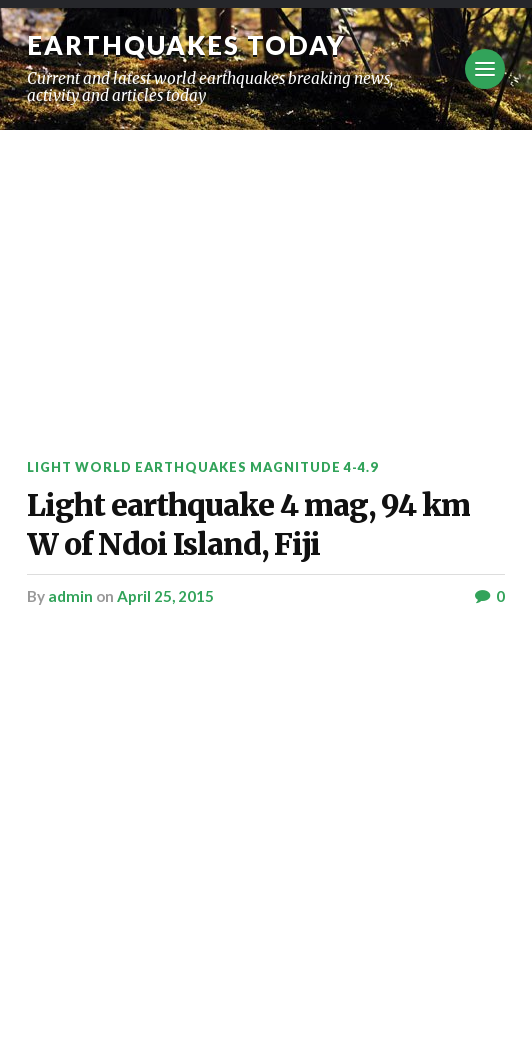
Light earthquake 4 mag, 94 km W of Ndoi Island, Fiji (248, 525)
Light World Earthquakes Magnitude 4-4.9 (202, 467)
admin (70, 596)
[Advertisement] (266, 280)
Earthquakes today (186, 45)
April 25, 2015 (165, 596)
